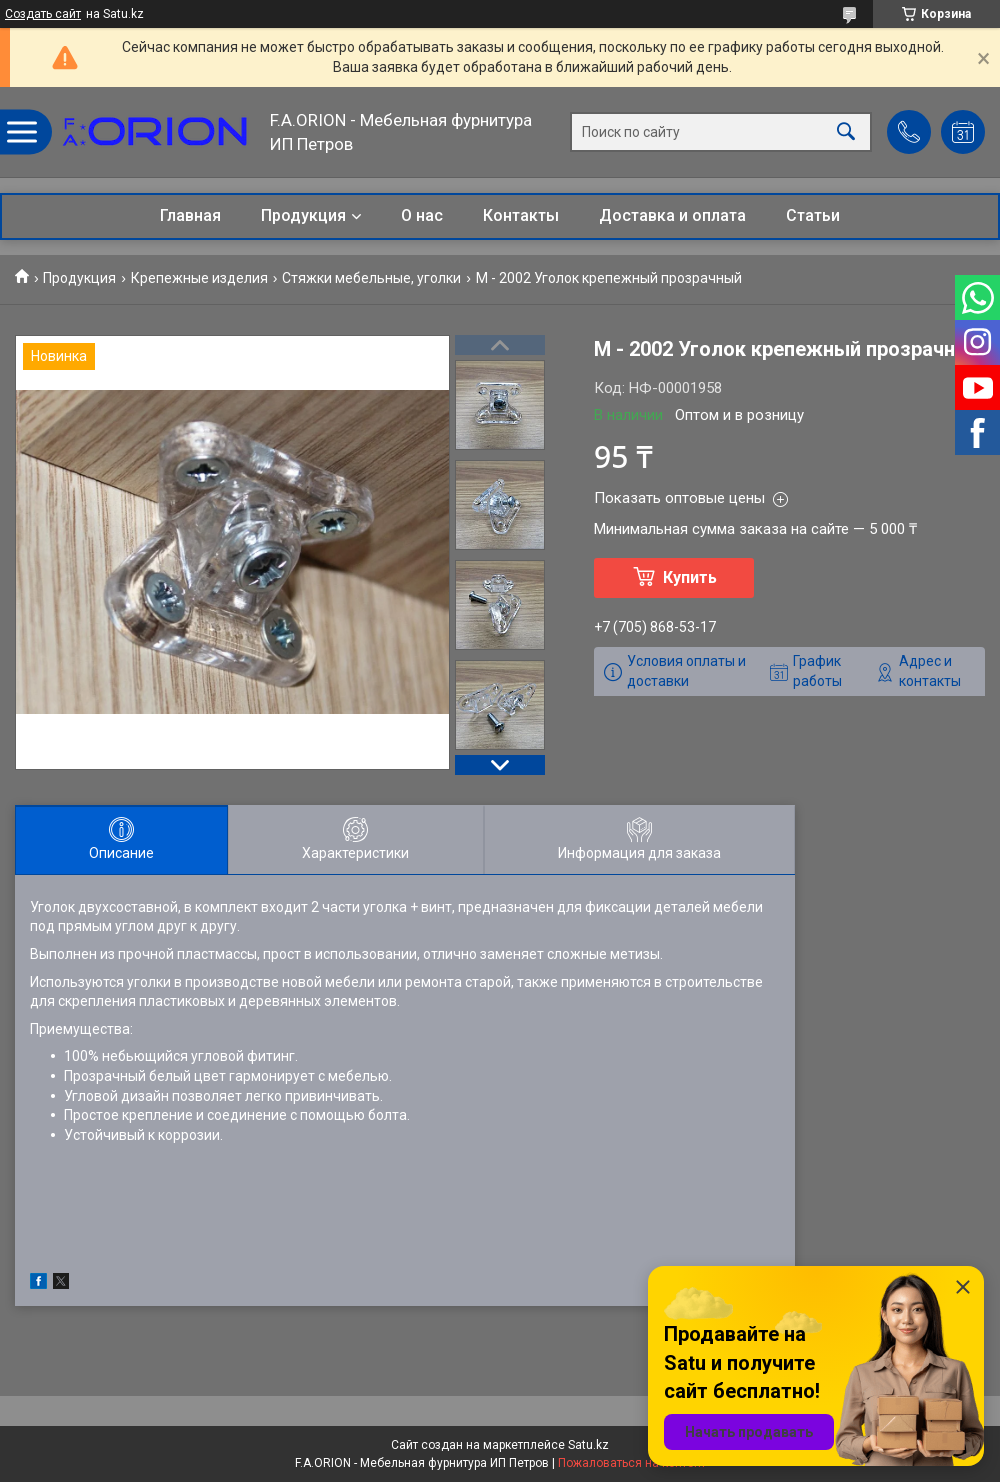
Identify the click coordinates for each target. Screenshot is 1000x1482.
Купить (690, 577)
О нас (422, 215)
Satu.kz (588, 1445)
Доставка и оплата (672, 215)
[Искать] (846, 132)
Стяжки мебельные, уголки (371, 278)
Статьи (813, 215)
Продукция (303, 215)
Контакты (521, 215)
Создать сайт (43, 14)
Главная (190, 215)
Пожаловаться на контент (632, 1463)
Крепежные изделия (199, 278)
